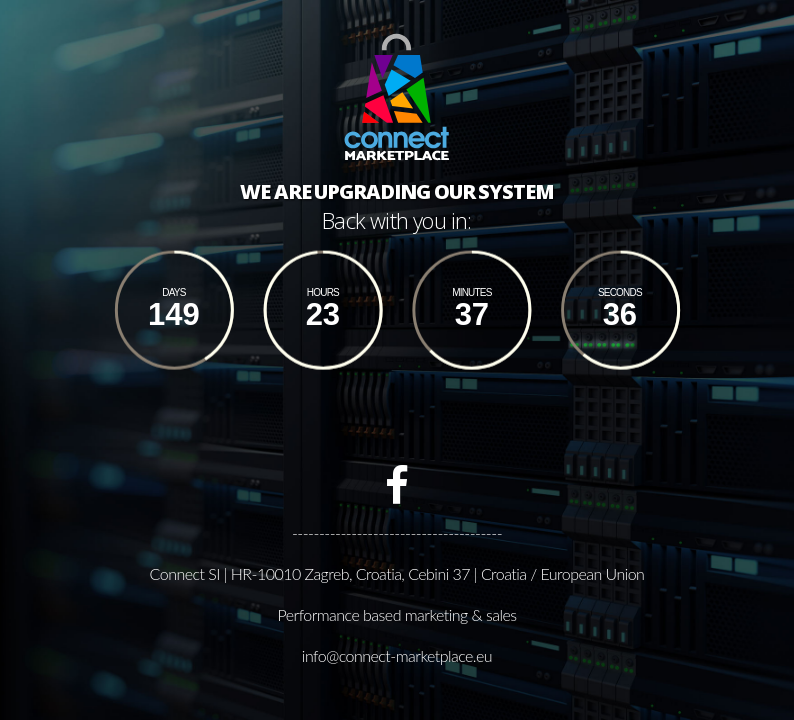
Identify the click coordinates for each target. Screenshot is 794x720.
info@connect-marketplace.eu (397, 654)
